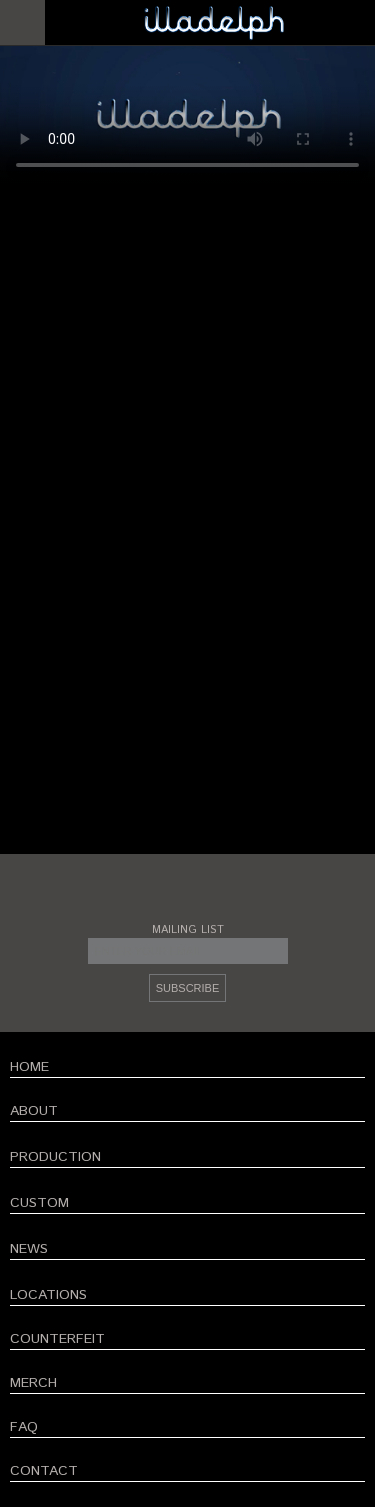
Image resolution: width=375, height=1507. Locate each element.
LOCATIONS (48, 1295)
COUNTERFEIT (57, 1339)
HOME (29, 1067)
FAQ (24, 1427)
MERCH (33, 1383)
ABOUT (34, 1111)
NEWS (29, 1249)
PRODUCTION (55, 1157)
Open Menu (22, 22)
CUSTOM (39, 1203)
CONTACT (44, 1471)
